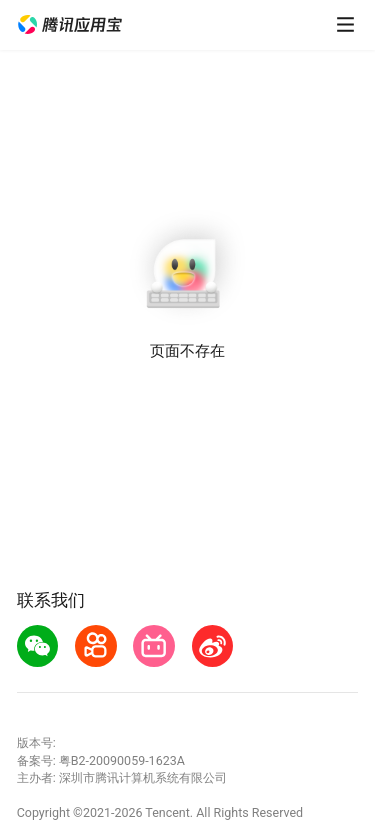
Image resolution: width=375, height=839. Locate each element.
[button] (70, 25)
